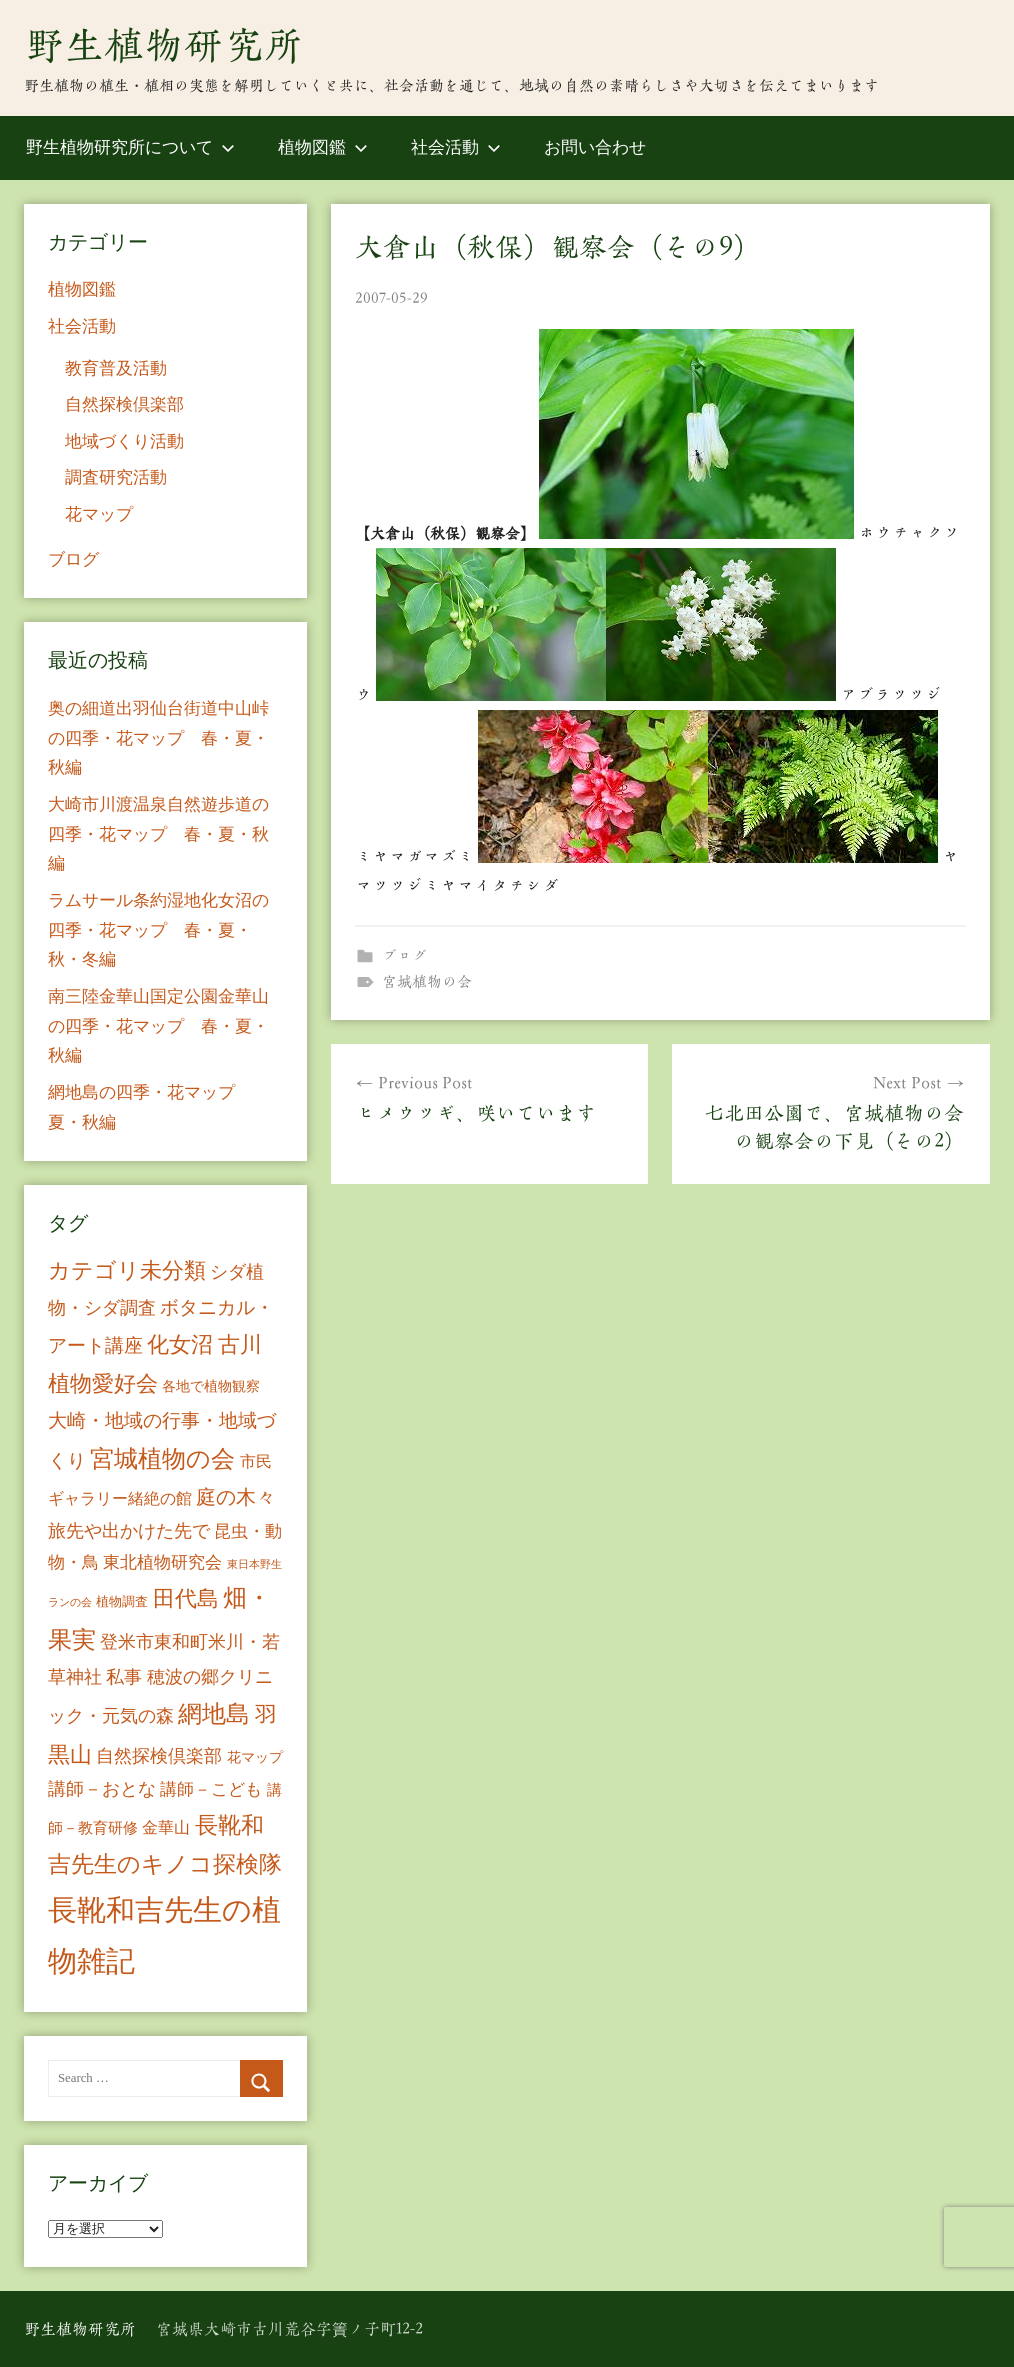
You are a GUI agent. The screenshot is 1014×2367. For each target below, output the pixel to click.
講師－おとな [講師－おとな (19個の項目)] (102, 1789)
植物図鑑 (323, 147)
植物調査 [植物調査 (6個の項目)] (122, 1601)
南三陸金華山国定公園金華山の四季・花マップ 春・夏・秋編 (158, 1026)
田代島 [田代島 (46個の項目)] (186, 1598)
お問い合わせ (595, 147)
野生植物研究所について (130, 147)
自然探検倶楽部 (124, 404)
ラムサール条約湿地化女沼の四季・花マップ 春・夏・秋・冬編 (158, 930)
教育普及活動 (116, 368)
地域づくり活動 (124, 441)
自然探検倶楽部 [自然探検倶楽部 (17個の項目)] (159, 1756)
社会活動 (456, 147)
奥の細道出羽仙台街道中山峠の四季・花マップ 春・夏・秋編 (158, 738)
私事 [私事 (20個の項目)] (124, 1677)
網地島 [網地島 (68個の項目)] (214, 1714)
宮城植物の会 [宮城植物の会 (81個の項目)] (162, 1458)
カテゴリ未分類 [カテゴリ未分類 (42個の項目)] (127, 1271)
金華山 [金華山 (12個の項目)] (166, 1827)
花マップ (99, 514)
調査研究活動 (116, 477)
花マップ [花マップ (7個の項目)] (255, 1757)
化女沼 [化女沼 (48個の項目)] (180, 1344)
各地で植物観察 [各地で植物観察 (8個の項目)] (211, 1386)
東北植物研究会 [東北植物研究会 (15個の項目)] (162, 1562)
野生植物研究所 (164, 45)
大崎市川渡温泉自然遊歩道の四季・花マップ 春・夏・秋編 (158, 834)
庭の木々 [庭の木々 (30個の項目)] (236, 1497)
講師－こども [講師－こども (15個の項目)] (211, 1789)
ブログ (404, 955)
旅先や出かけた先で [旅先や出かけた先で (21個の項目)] (129, 1531)
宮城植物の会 (427, 981)
